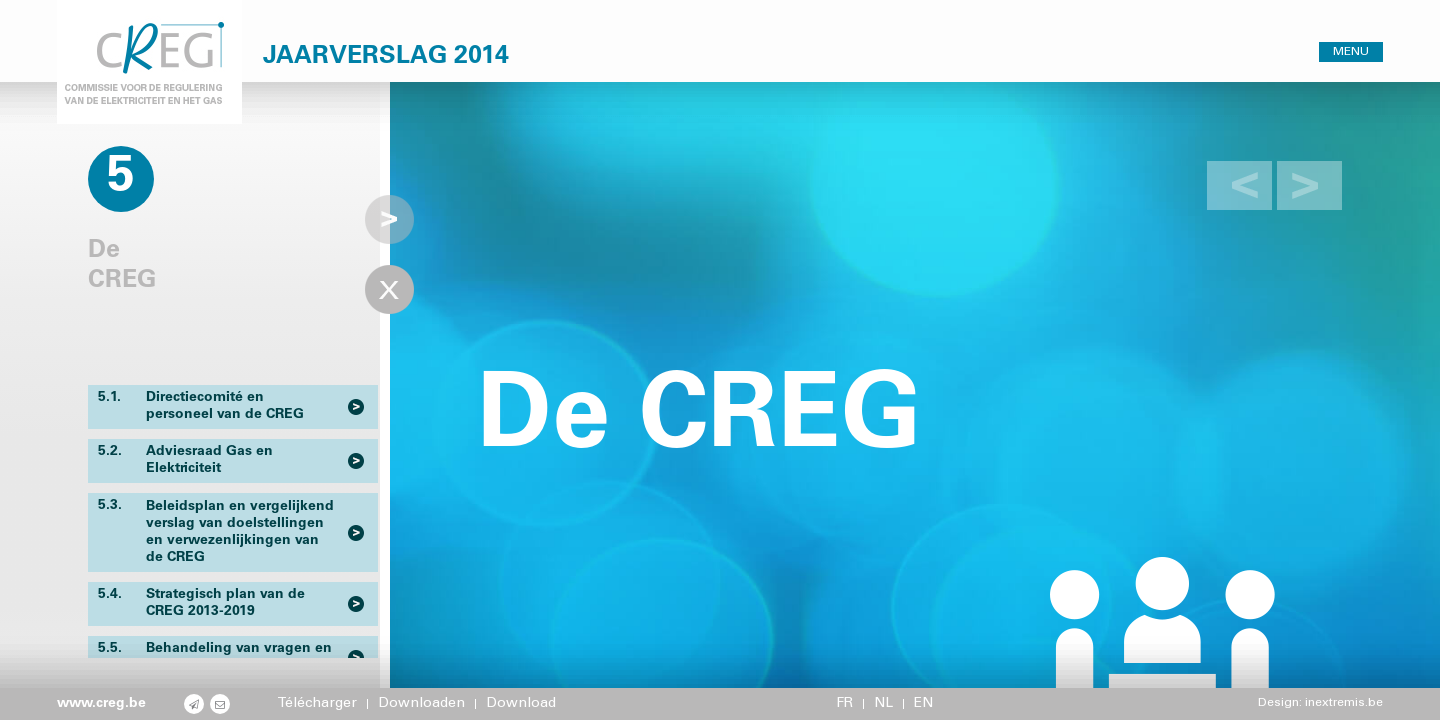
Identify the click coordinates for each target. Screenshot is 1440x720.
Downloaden (421, 704)
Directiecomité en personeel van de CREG (201, 406)
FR (844, 704)
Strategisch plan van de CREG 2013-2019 (201, 603)
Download (521, 704)
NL (883, 704)
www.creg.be (101, 704)
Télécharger (317, 704)
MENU (1351, 52)
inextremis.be (1344, 703)
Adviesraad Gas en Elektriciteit (185, 460)
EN (923, 704)
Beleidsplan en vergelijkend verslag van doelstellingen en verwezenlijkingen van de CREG (216, 531)
